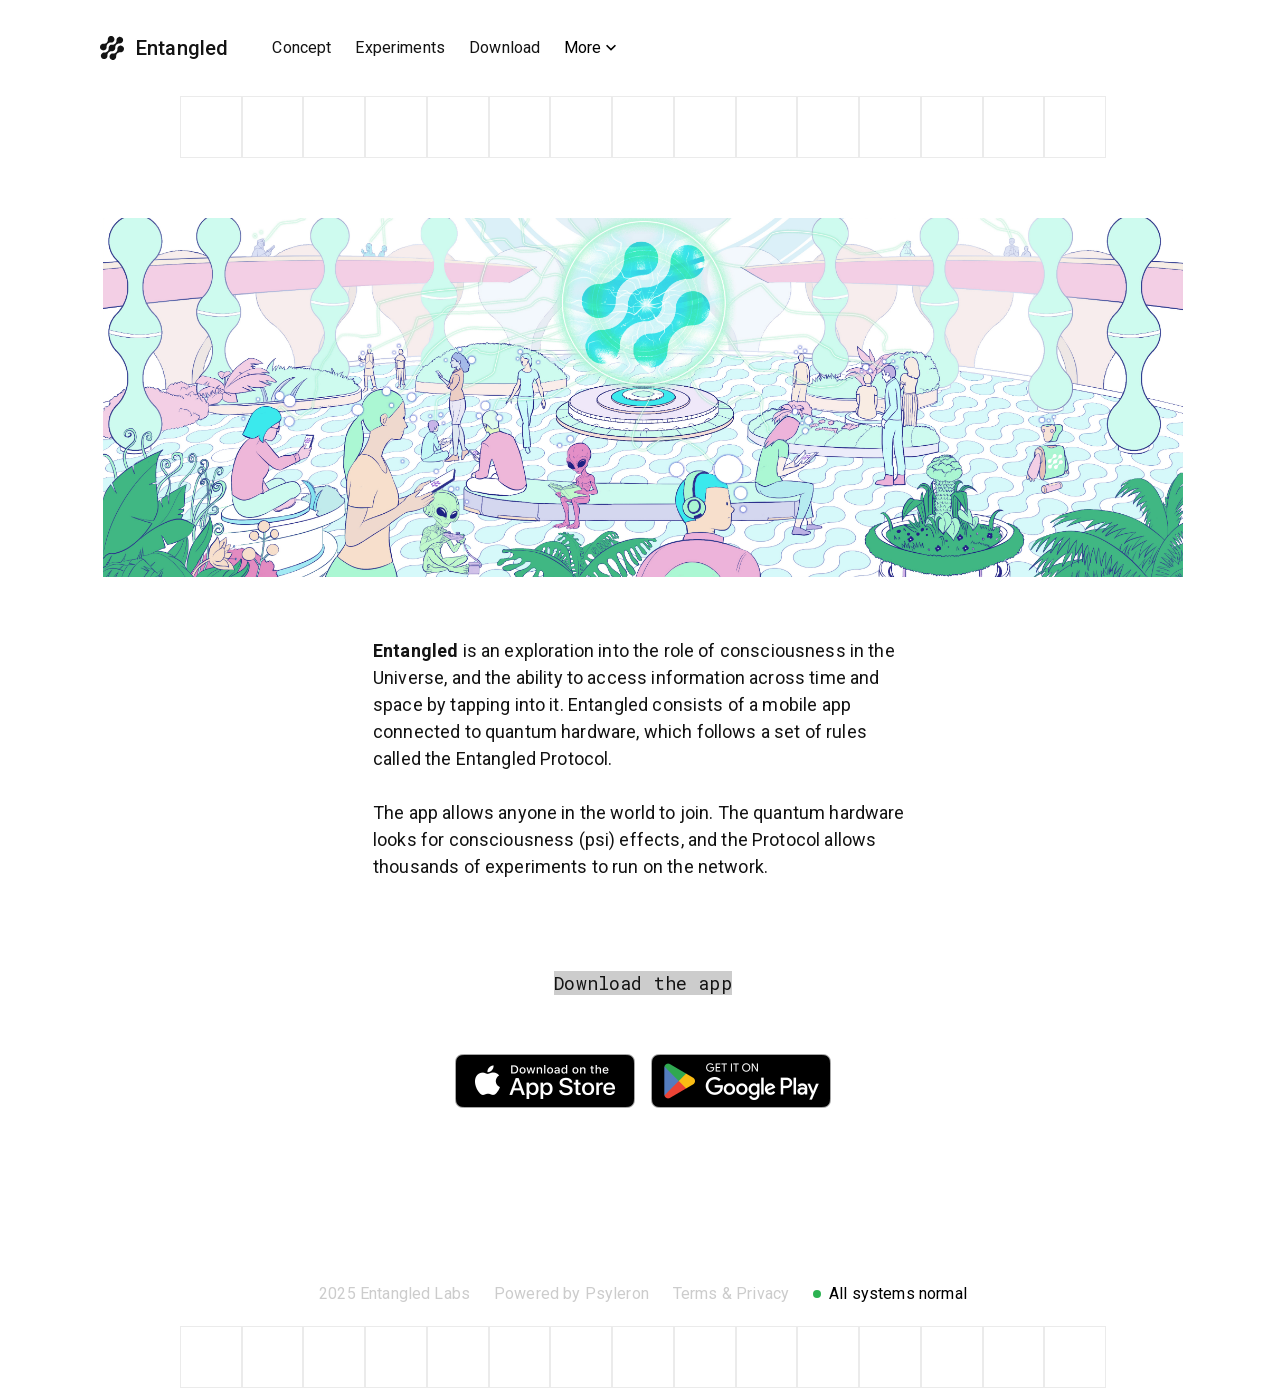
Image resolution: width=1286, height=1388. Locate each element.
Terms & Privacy (731, 1293)
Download (504, 47)
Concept (301, 47)
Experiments (400, 47)
